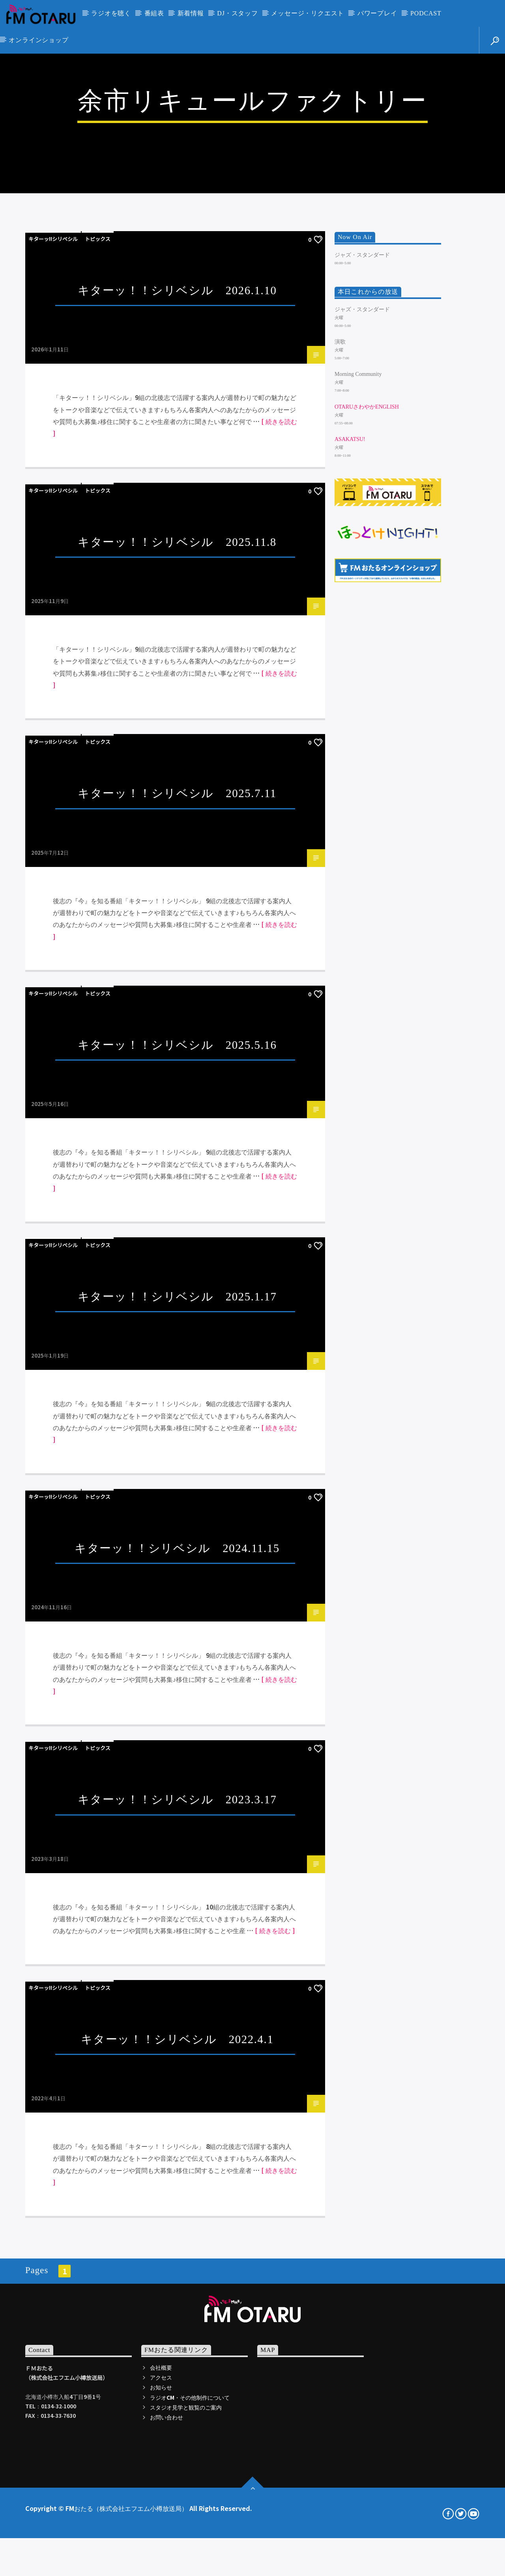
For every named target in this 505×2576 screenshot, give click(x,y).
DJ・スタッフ (237, 13)
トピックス (97, 700)
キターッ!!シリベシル (53, 700)
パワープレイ (377, 13)
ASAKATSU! (350, 900)
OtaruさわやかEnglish (367, 868)
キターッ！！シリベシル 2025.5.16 (177, 1506)
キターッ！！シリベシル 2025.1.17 (177, 1757)
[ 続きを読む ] (275, 2392)
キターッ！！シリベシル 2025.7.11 (177, 1254)
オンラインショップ (38, 40)
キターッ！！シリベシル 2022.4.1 (177, 2500)
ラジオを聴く (111, 13)
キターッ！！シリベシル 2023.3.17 (177, 2261)
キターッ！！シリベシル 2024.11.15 (177, 2009)
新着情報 (191, 13)
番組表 (154, 13)
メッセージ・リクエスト (307, 13)
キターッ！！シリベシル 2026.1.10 (177, 751)
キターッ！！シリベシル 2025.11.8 (177, 1003)
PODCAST (425, 13)
